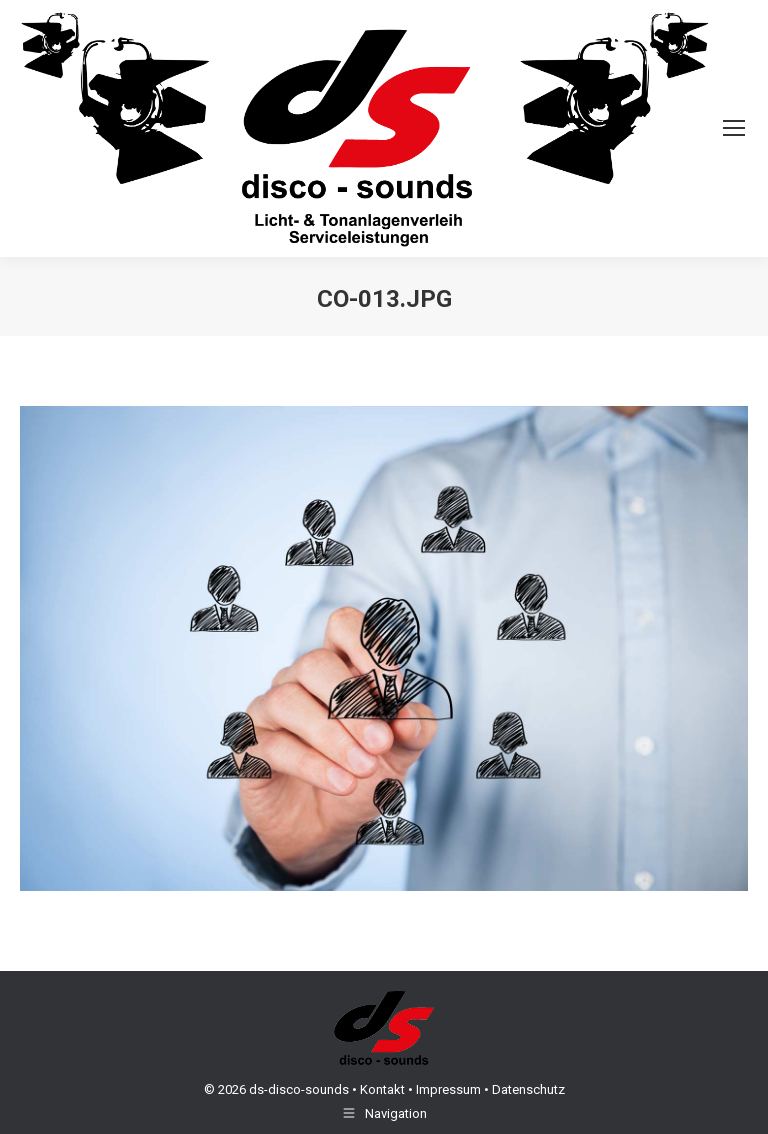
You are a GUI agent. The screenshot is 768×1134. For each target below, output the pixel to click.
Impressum (448, 1089)
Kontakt (382, 1089)
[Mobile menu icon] (734, 128)
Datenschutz (528, 1089)
